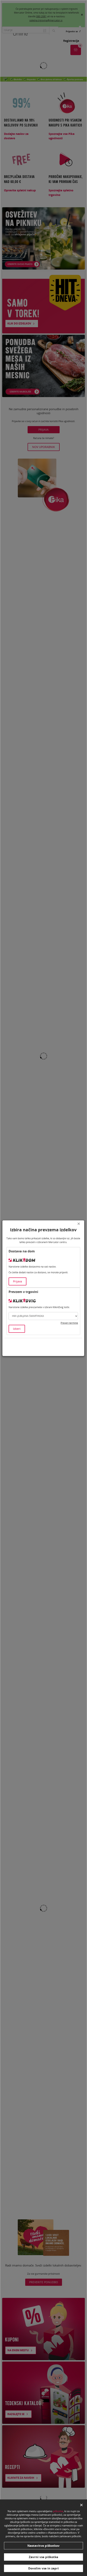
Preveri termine (69, 1323)
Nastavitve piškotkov (43, 2546)
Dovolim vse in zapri (43, 2568)
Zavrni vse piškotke (43, 2557)
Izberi (17, 1329)
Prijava (17, 1281)
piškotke (58, 2511)
